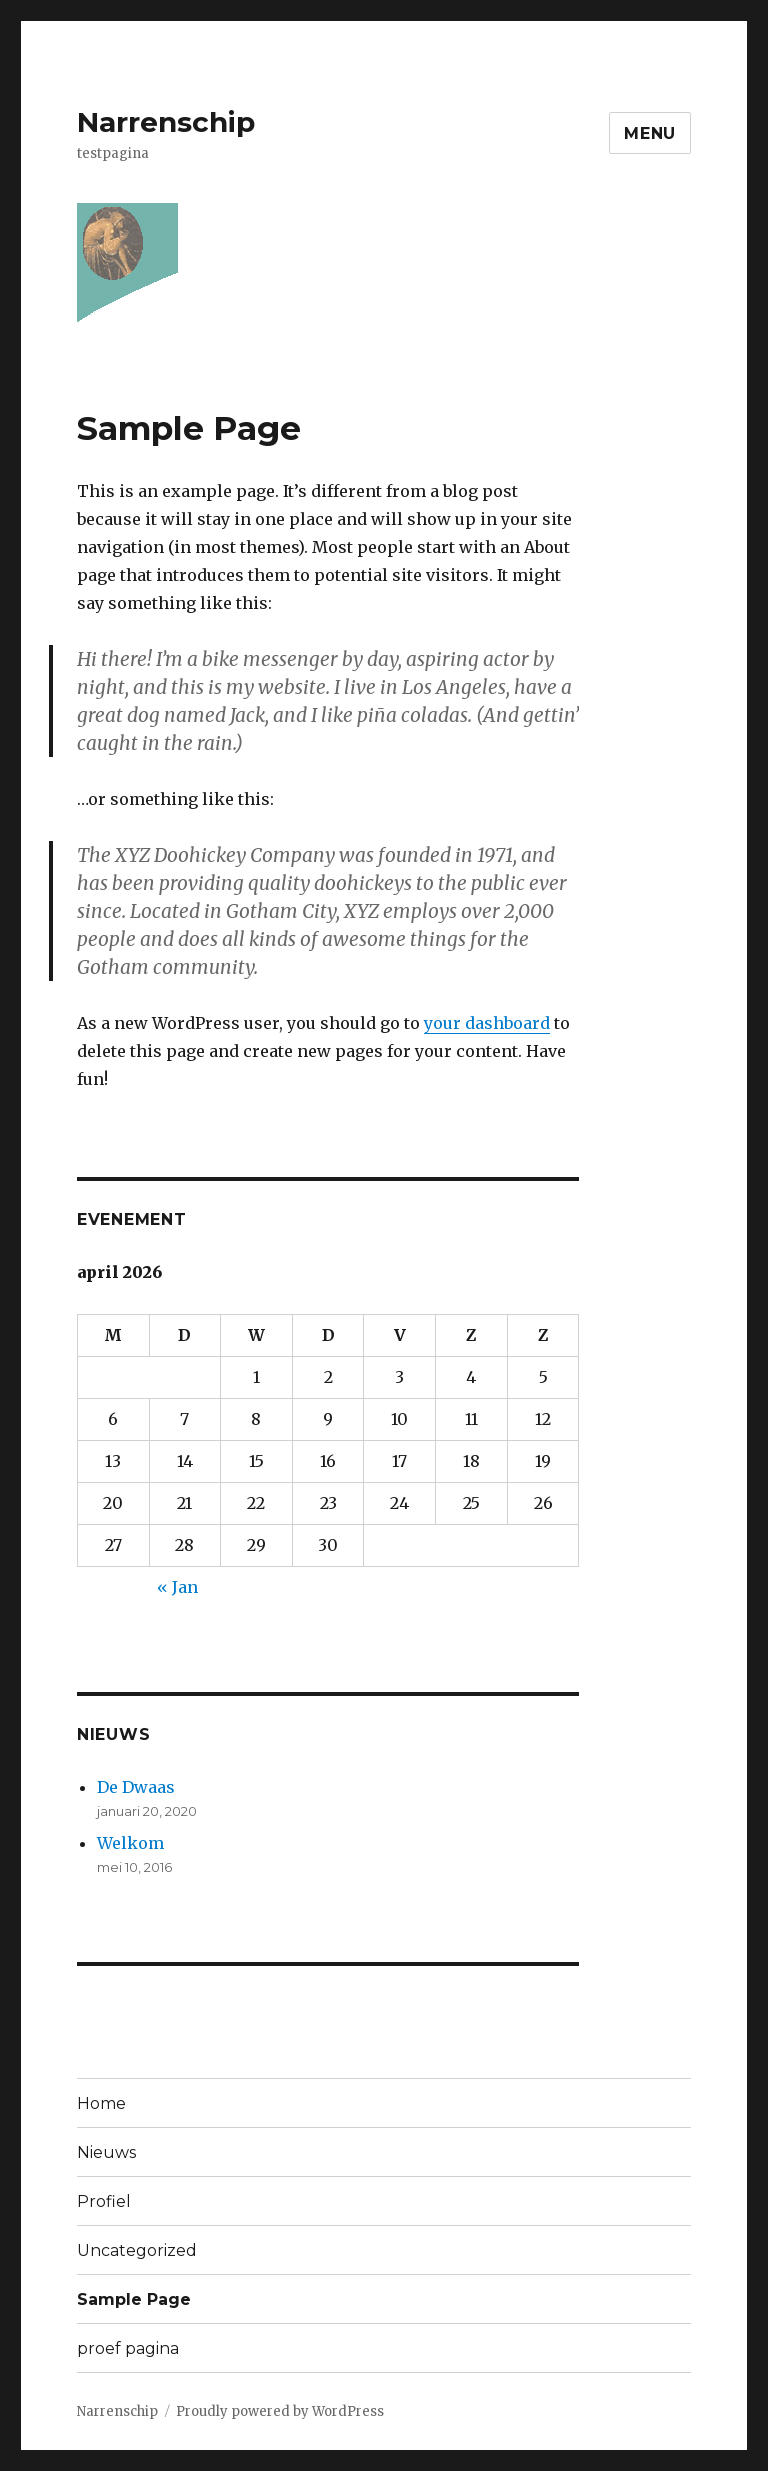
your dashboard (487, 1023)
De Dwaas (136, 1787)
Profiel (104, 2201)
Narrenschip (166, 122)
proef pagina (128, 2348)
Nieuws (106, 2152)
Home (101, 2103)
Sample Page (134, 2299)
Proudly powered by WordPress (280, 2411)
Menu (650, 133)
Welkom (130, 1843)
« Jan (177, 1587)
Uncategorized (137, 2250)
